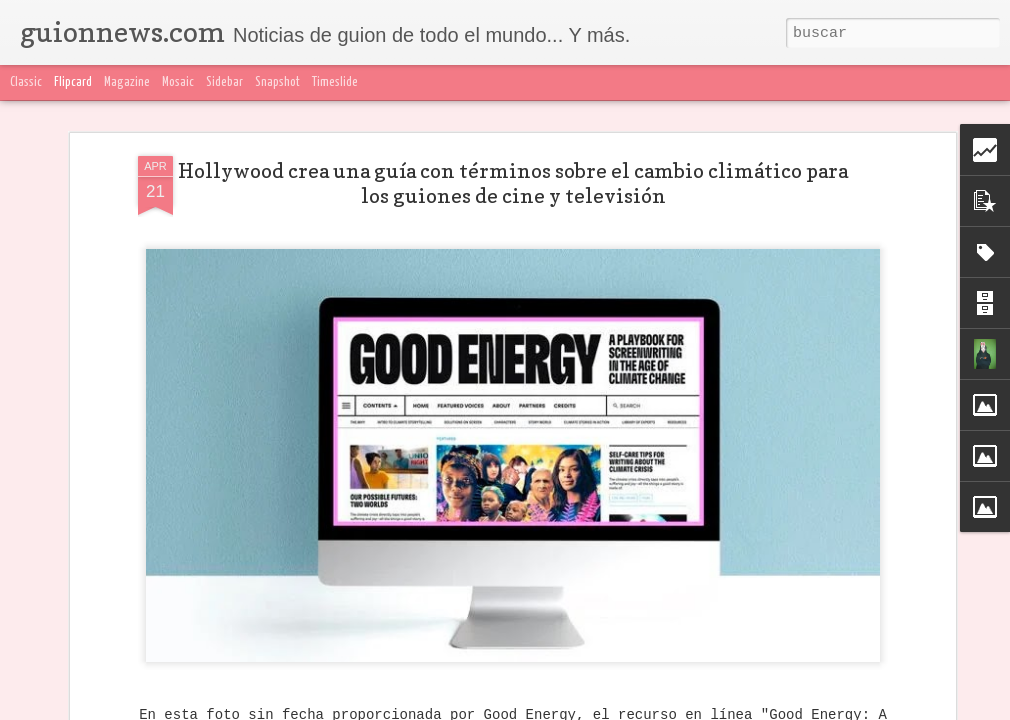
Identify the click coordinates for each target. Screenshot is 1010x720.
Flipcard (73, 82)
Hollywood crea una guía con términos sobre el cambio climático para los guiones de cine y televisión (513, 183)
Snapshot (277, 82)
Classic (26, 82)
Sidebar (224, 82)
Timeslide (335, 82)
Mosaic (178, 82)
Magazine (127, 82)
